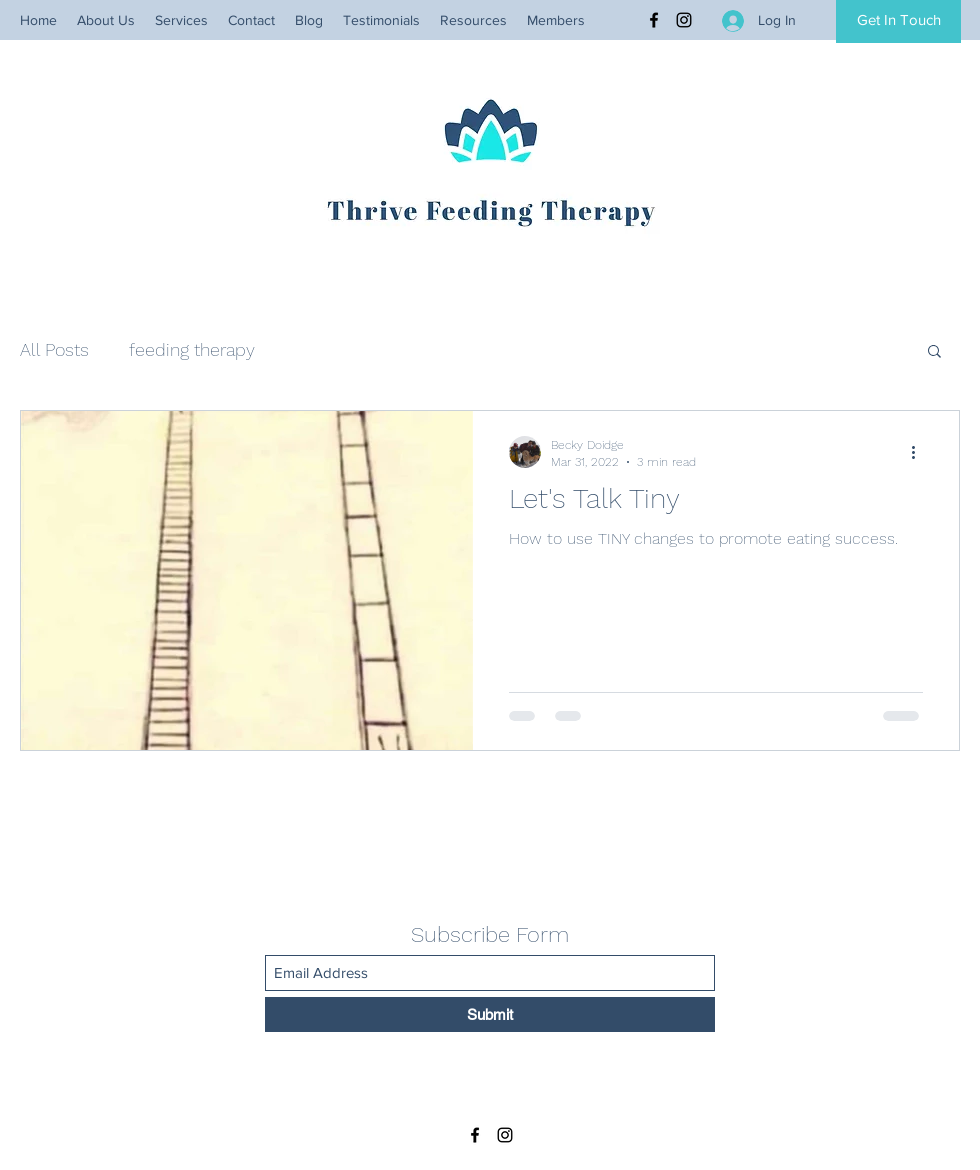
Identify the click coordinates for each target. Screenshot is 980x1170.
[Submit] (490, 1014)
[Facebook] (654, 20)
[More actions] (920, 452)
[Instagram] (684, 20)
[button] (934, 352)
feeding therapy (192, 349)
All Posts (54, 349)
